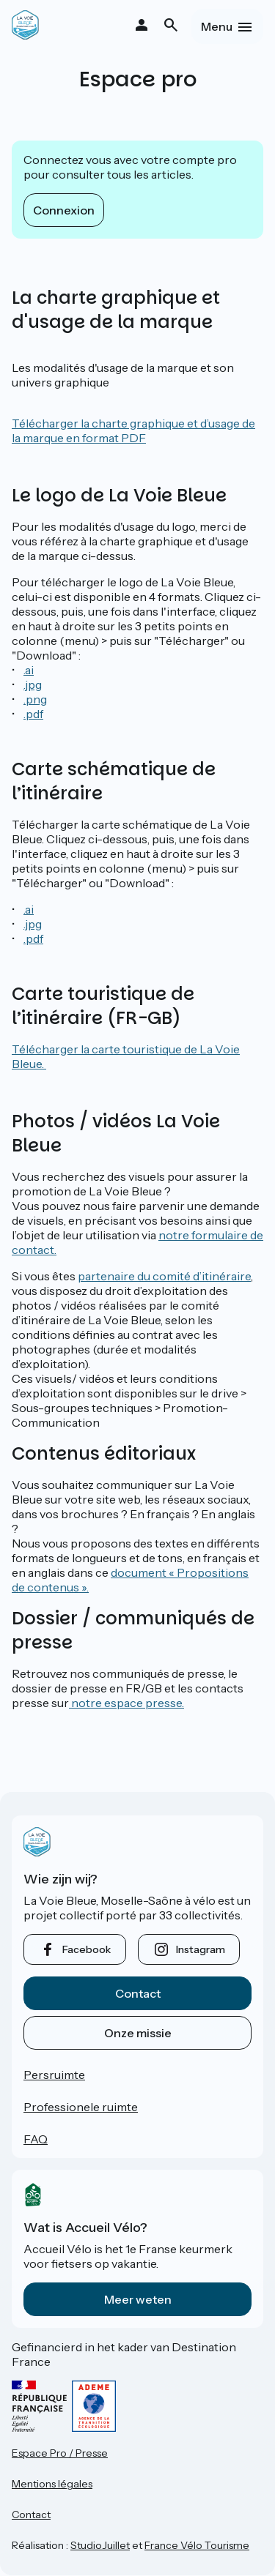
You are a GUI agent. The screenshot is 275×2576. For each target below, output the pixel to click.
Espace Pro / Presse (60, 2453)
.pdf (33, 713)
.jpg (32, 684)
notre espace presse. (126, 1702)
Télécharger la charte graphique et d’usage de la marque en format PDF (133, 430)
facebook (86, 1949)
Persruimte (54, 2074)
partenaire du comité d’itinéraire (164, 1276)
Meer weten (138, 2299)
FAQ (35, 2139)
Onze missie (138, 2033)
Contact (138, 1993)
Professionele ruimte (80, 2106)
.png (35, 699)
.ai (28, 669)
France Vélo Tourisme (196, 2545)
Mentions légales (52, 2483)
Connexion (64, 210)
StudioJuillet (100, 2545)
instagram (200, 1949)
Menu (216, 26)
